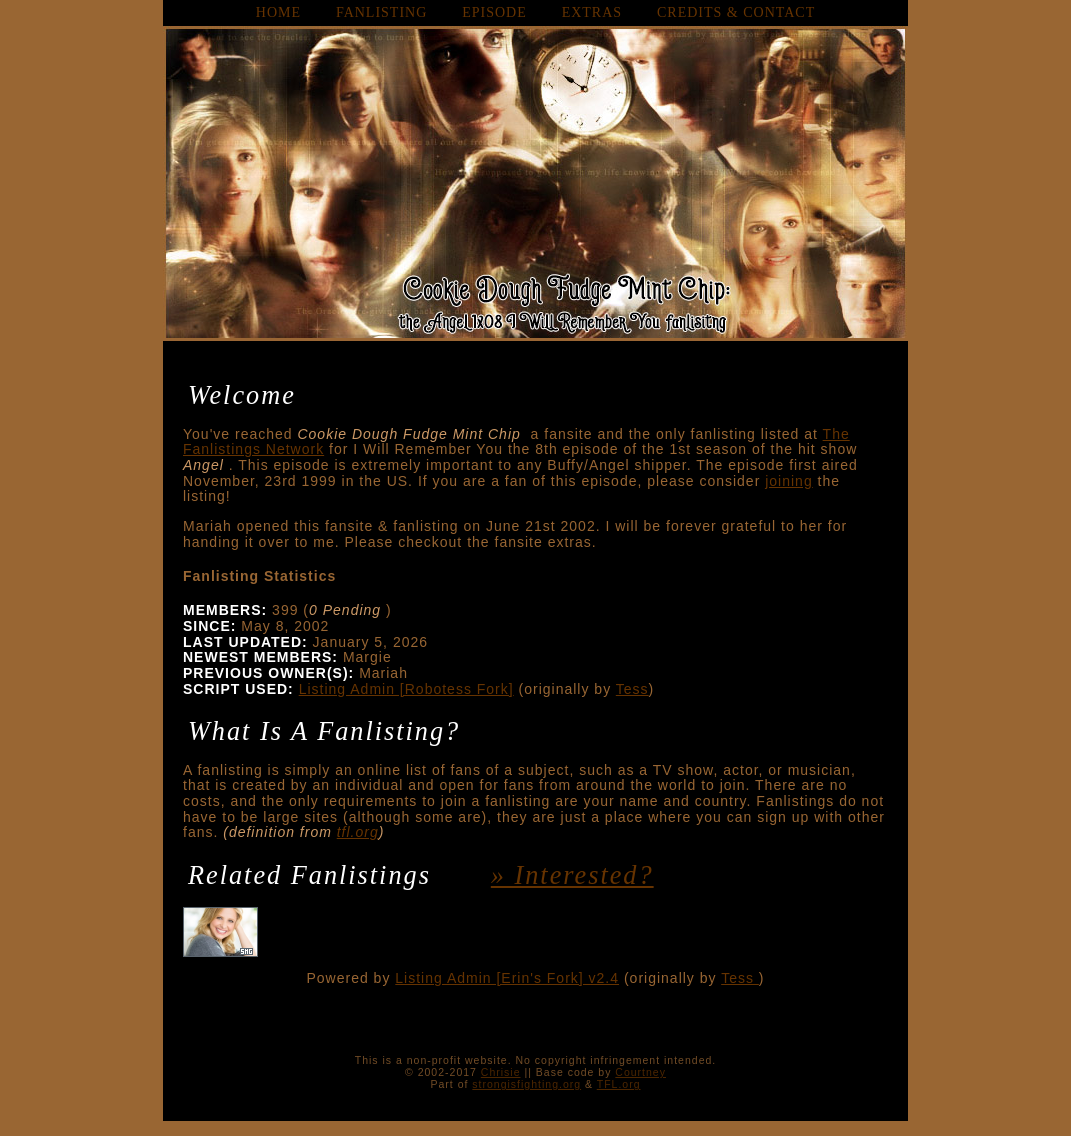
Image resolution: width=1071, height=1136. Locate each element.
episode (494, 12)
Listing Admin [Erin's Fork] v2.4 (507, 978)
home (278, 12)
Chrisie (501, 1072)
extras (592, 12)
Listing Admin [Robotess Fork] (406, 689)
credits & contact (736, 12)
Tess (632, 689)
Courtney (640, 1072)
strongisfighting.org (526, 1084)
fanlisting (381, 12)
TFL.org (619, 1084)
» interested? (572, 875)
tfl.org (358, 832)
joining (788, 481)
